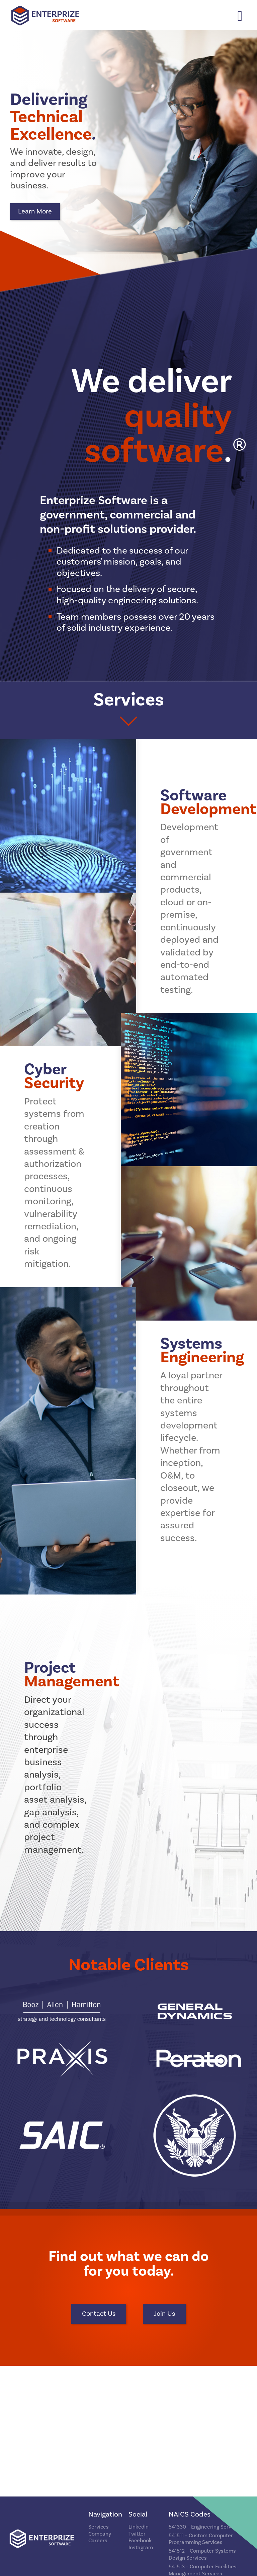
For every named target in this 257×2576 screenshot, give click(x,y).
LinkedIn (138, 2527)
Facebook (140, 2540)
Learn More (35, 211)
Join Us (164, 2313)
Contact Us (98, 2313)
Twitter (137, 2534)
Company (99, 2534)
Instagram (140, 2547)
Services (98, 2527)
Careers (97, 2540)
